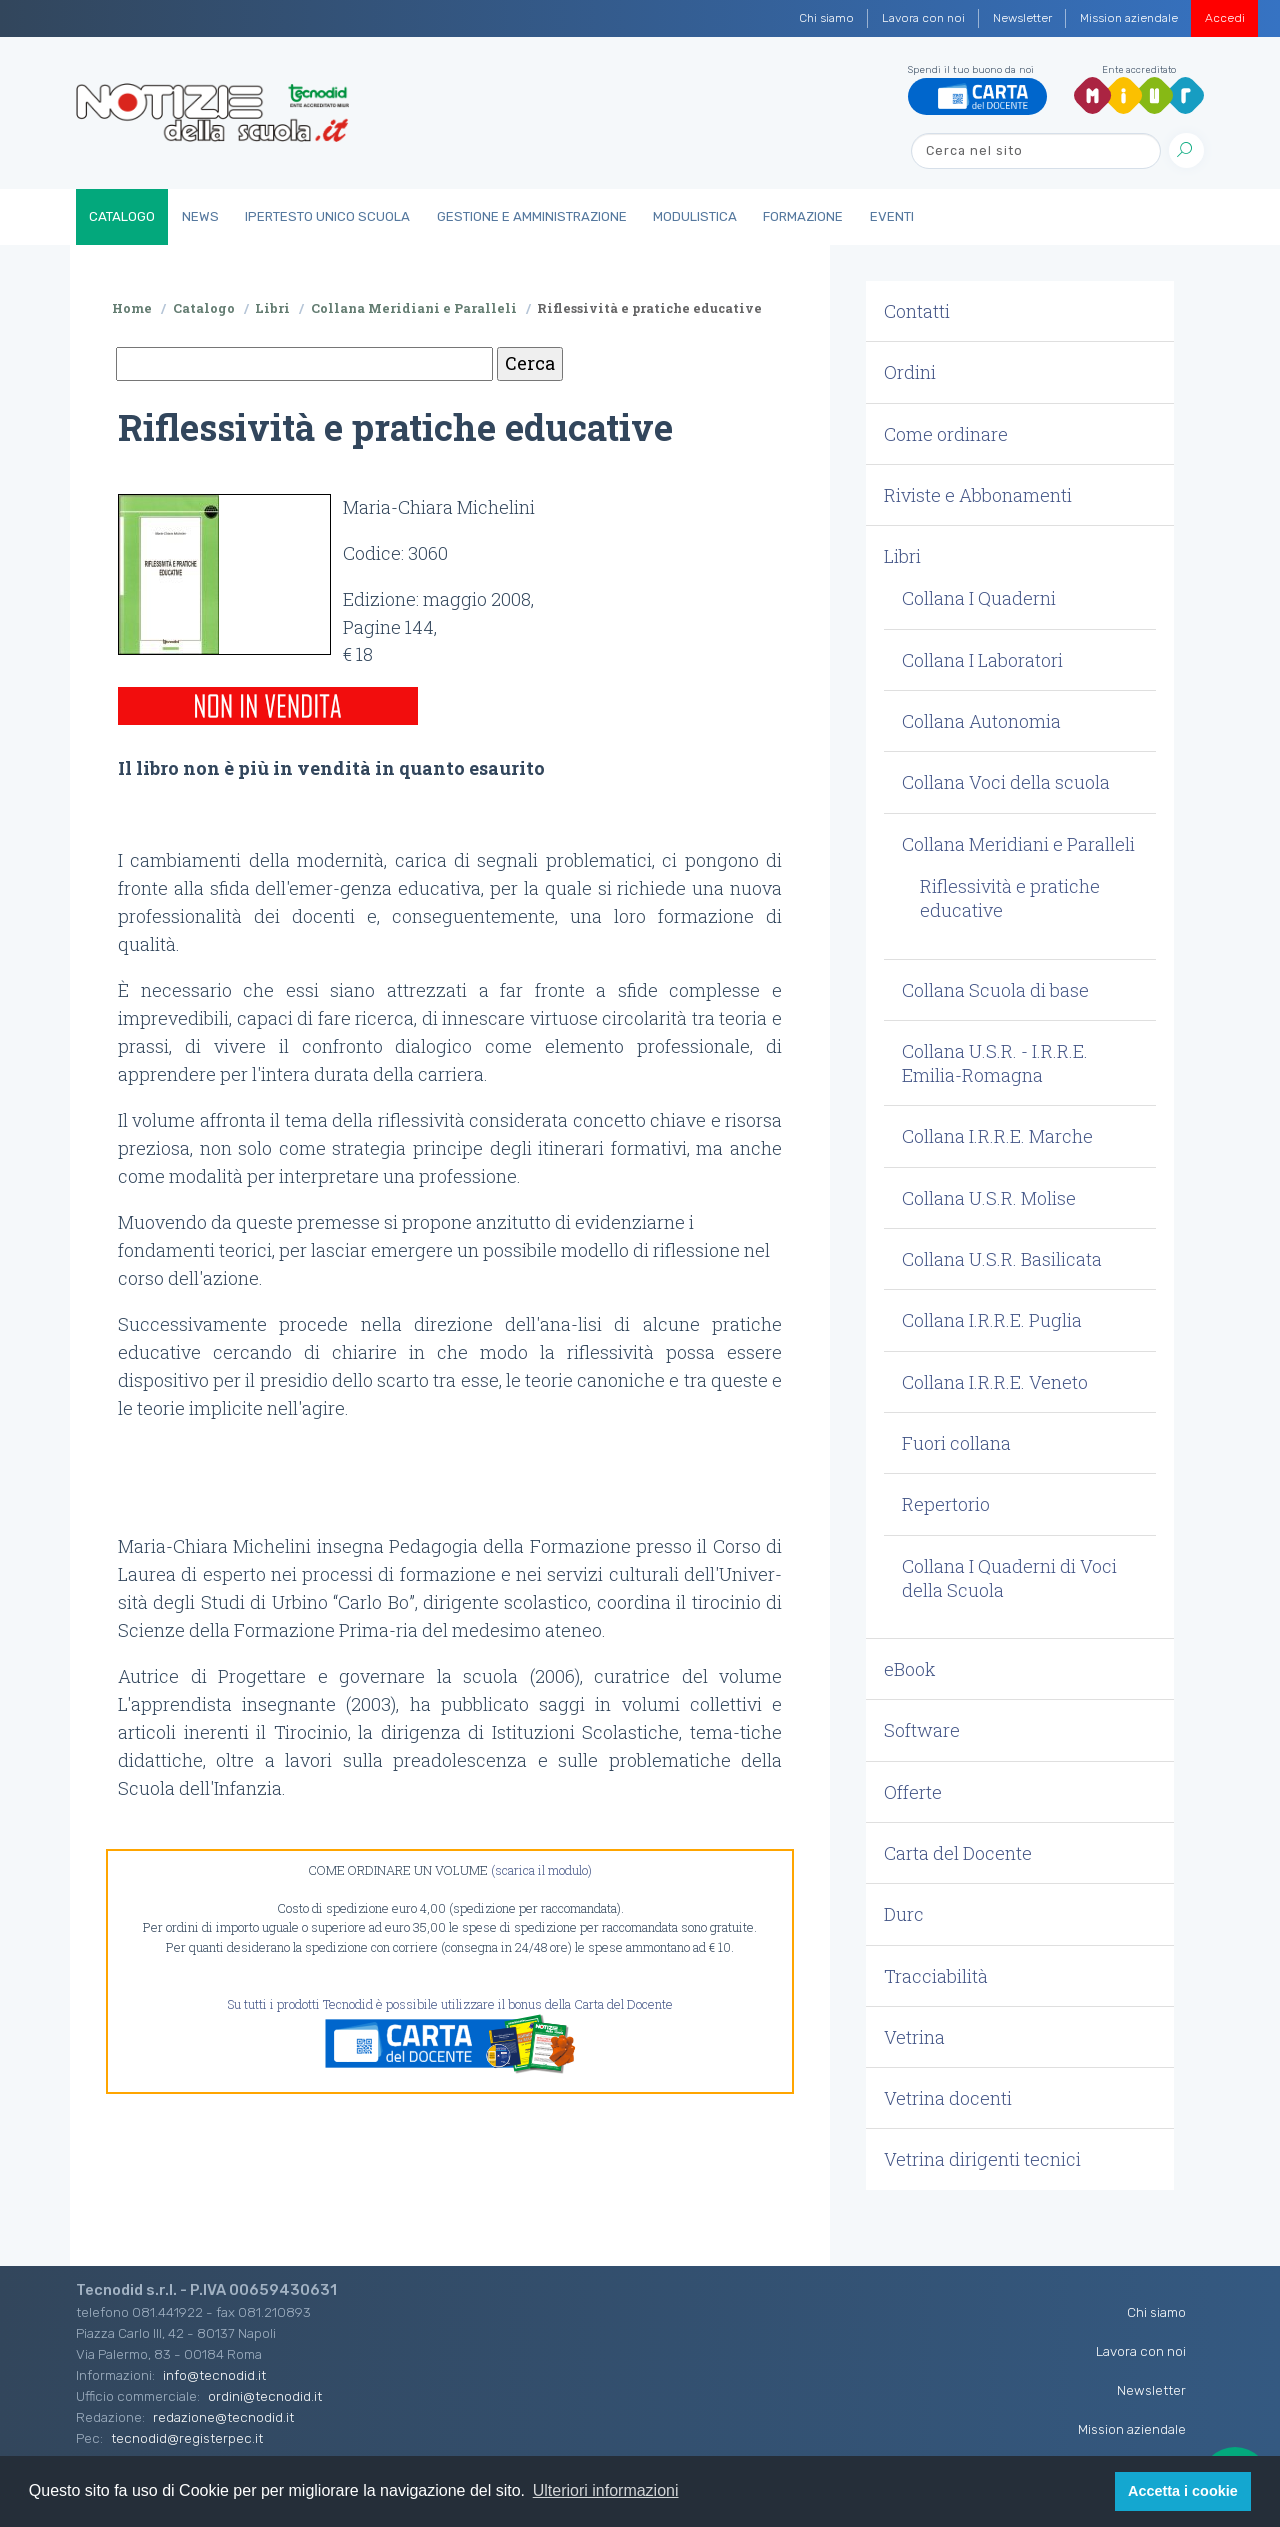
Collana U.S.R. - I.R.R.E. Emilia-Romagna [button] (995, 1063)
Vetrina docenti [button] (948, 2098)
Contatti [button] (917, 311)
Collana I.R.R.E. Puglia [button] (992, 1320)
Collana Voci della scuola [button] (1006, 782)
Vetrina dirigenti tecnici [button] (982, 2159)
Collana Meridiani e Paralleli (414, 308)
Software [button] (922, 1730)
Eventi (892, 216)
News (200, 216)
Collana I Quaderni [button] (979, 598)
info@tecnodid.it (214, 2375)
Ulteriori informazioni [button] (606, 2490)
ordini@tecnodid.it (265, 2396)
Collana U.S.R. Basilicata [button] (1002, 1259)
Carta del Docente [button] (958, 1853)
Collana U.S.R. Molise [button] (989, 1198)
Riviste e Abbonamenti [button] (978, 495)
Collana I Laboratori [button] (982, 660)
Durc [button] (904, 1914)
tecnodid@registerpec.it (187, 2438)
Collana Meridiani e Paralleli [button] (1018, 844)
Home (132, 308)
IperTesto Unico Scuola (327, 216)
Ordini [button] (910, 372)
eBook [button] (910, 1669)
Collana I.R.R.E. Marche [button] (997, 1136)
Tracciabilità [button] (936, 1976)
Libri (272, 308)
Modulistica (695, 216)
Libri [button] (902, 556)
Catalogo (122, 216)
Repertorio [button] (946, 1504)
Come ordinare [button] (946, 434)
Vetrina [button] (914, 2037)
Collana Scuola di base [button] (995, 990)
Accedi (1225, 18)
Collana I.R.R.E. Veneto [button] (995, 1382)
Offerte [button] (913, 1792)
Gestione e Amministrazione (532, 216)
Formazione (803, 216)
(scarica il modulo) (541, 1870)
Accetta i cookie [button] (1183, 2491)
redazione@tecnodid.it (223, 2417)
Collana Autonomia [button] (981, 721)
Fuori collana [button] (956, 1443)
